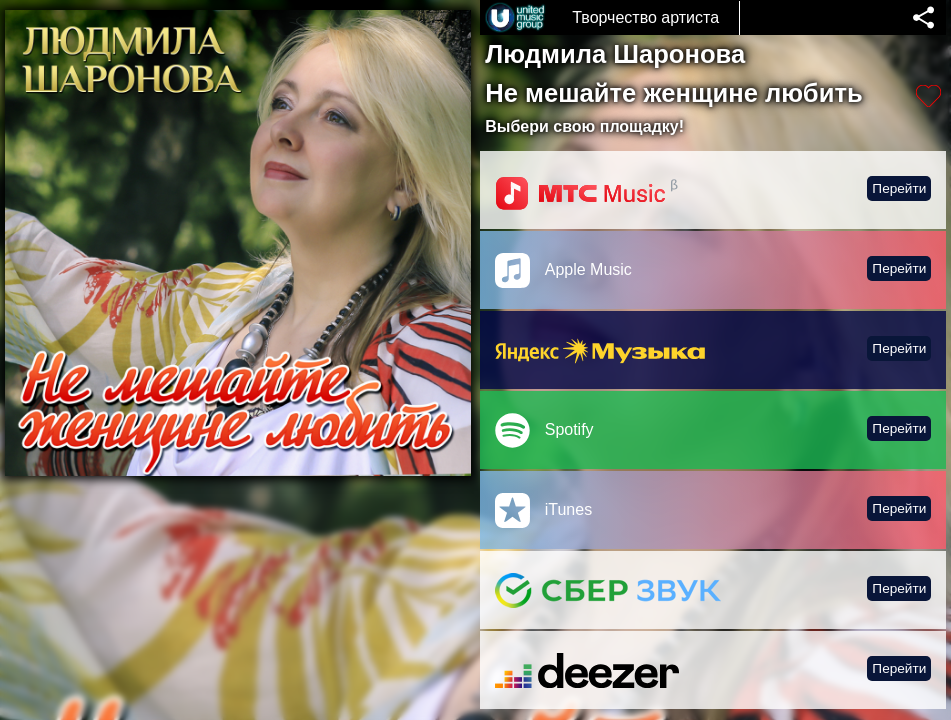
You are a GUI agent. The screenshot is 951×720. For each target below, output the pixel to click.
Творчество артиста (645, 17)
